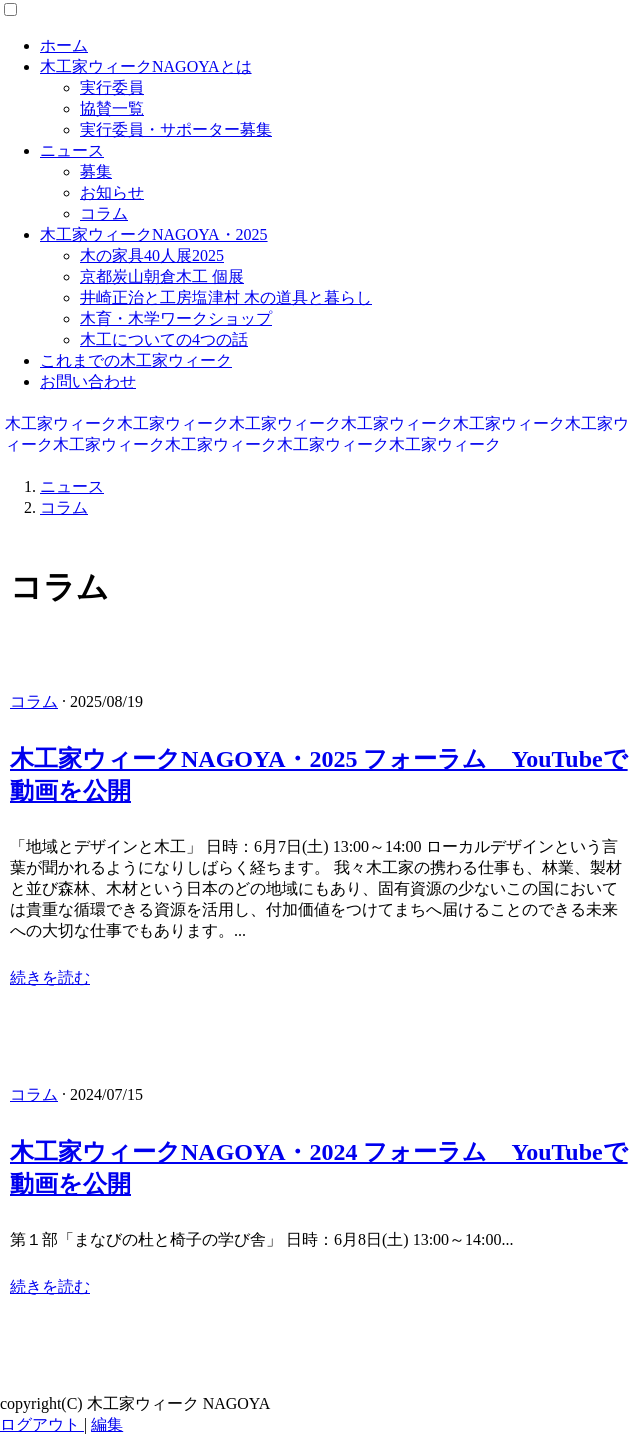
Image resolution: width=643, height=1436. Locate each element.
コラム (104, 213)
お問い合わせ (88, 381)
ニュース (72, 150)
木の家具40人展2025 (152, 255)
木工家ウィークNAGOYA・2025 (154, 234)
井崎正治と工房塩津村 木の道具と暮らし (226, 297)
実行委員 (112, 87)
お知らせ (112, 192)
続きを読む (50, 977)
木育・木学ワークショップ (176, 318)
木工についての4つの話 (164, 339)
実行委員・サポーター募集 (176, 129)
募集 (96, 171)
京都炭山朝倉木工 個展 (162, 276)
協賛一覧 (112, 108)
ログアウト (42, 1424)
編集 (107, 1424)
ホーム (64, 45)
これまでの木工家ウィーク (136, 360)
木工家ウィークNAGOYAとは (146, 66)
